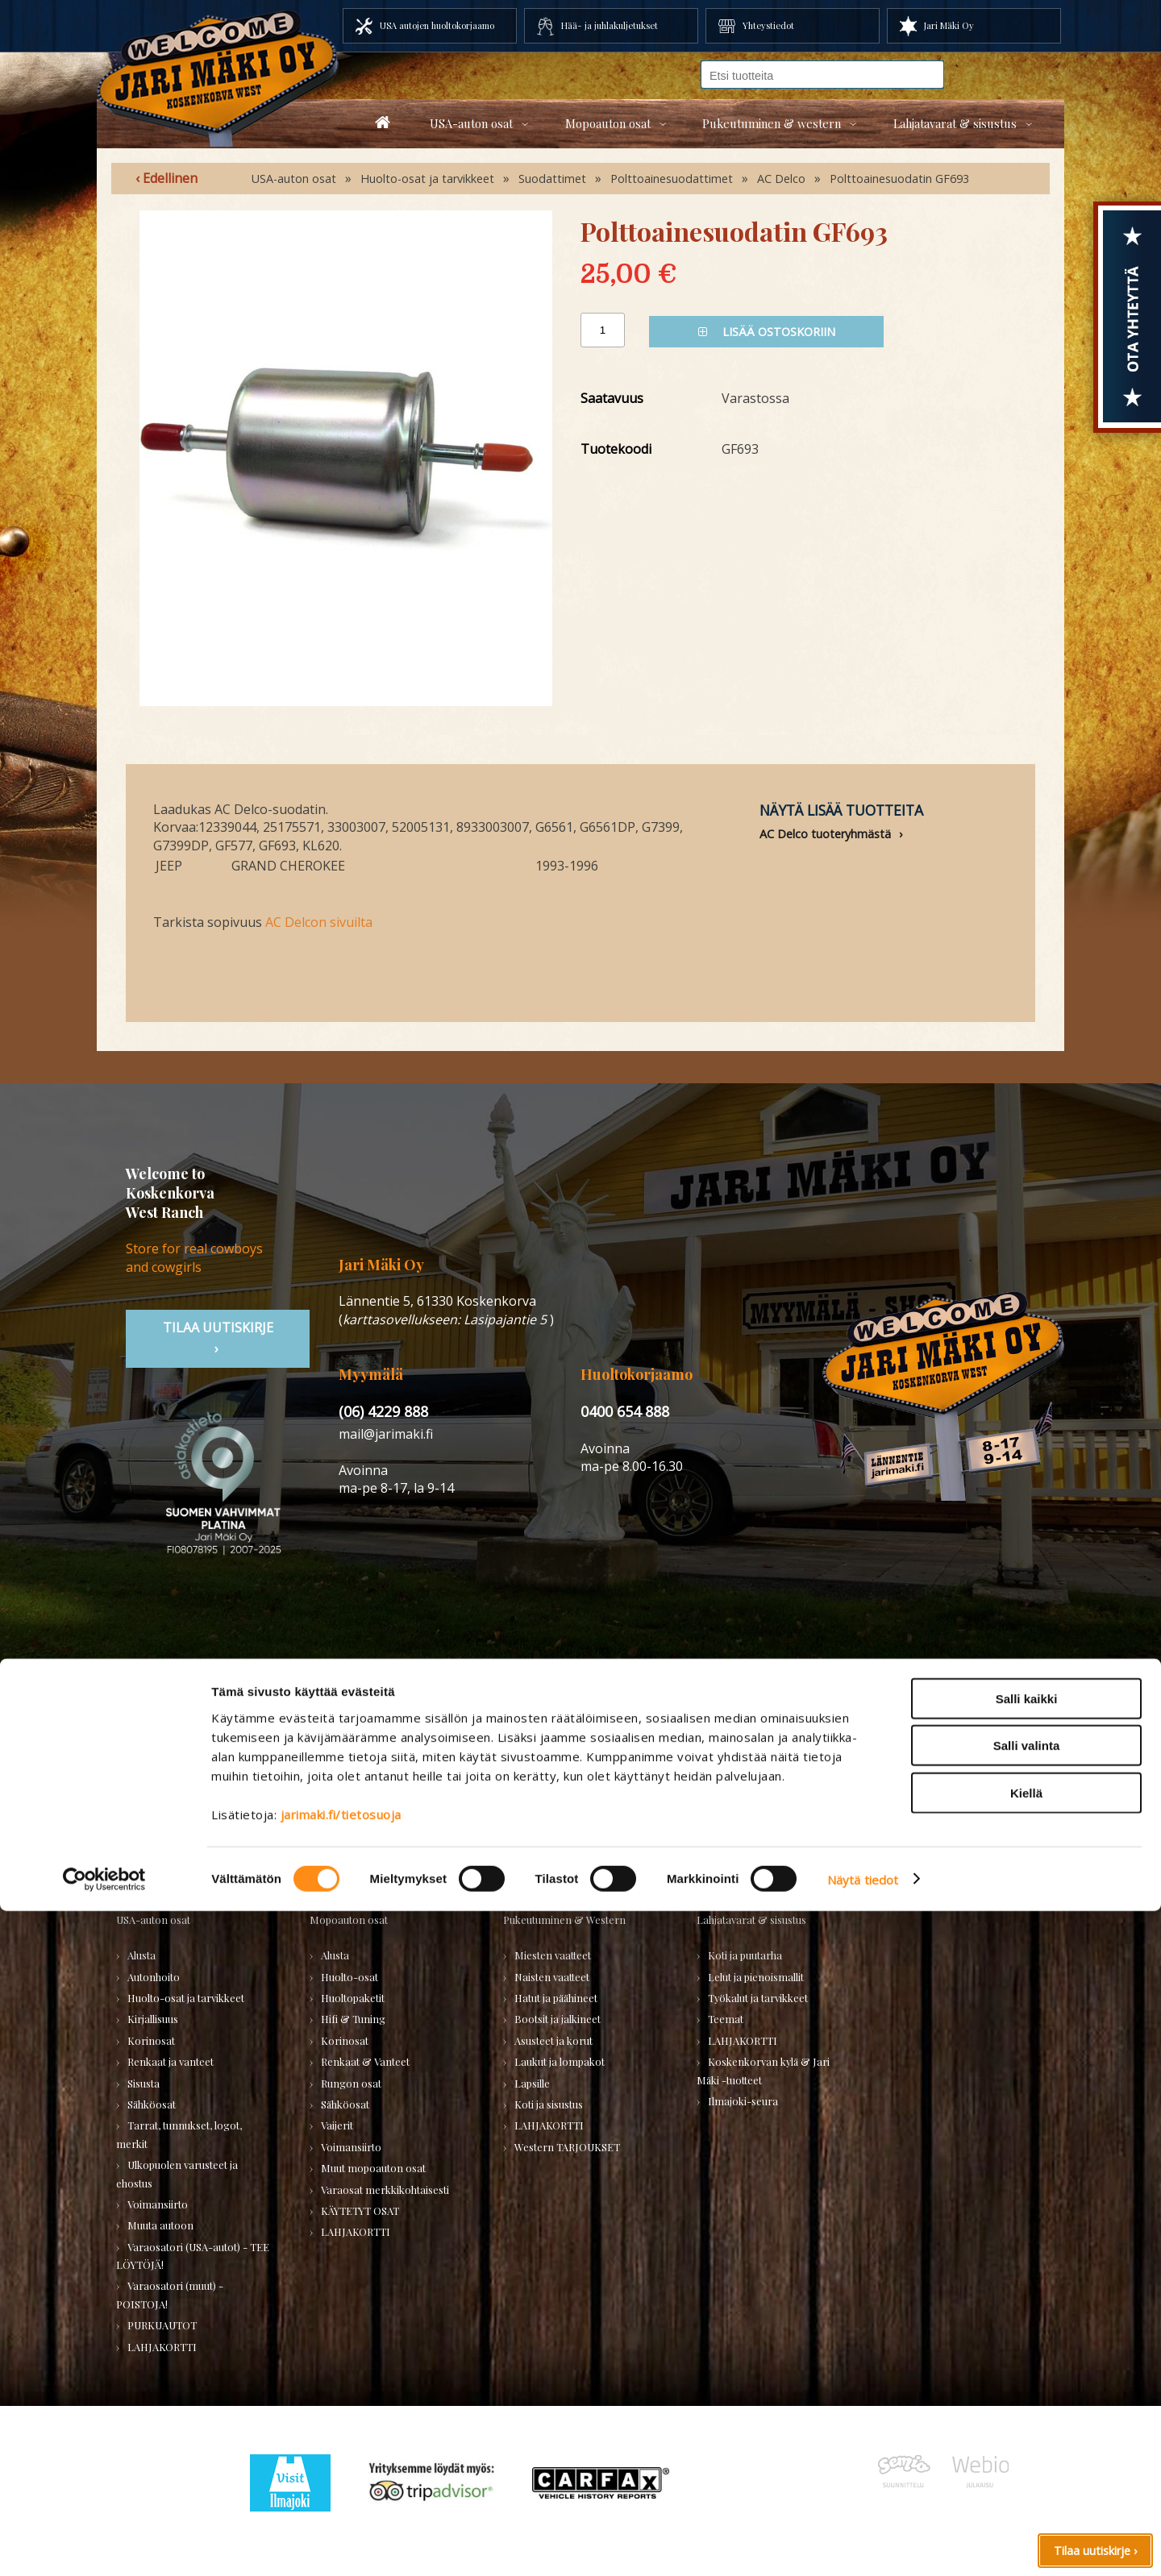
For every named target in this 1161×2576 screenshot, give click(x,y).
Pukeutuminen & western (771, 123)
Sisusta (143, 2083)
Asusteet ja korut (553, 2040)
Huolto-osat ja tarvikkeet (427, 178)
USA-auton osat (471, 123)
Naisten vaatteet (551, 1977)
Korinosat (151, 2040)
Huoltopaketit (353, 1998)
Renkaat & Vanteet (365, 2061)
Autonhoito (153, 1977)
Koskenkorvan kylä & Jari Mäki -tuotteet (763, 2070)
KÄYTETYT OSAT (360, 2210)
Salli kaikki (1027, 2363)
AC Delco (781, 178)
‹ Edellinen (166, 178)
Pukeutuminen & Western (564, 1919)
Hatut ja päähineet (555, 1998)
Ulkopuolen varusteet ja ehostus (177, 2173)
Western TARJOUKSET (567, 2147)
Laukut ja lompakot (559, 2061)
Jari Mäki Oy (949, 25)
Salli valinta (1026, 2411)
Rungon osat (351, 2083)
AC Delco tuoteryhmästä (825, 833)
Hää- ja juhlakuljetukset (609, 25)
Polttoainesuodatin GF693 (899, 178)
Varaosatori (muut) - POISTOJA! (169, 2294)
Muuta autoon (160, 2225)
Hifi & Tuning (353, 2018)
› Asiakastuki (860, 1764)
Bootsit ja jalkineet (557, 2018)
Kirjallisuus (152, 2018)
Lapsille (532, 2083)
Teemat (725, 2018)
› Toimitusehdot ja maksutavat (914, 1783)
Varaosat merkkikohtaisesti (385, 2189)
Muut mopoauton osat (373, 2168)
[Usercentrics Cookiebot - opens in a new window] (104, 2544)
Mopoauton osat (608, 123)
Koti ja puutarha (745, 1955)
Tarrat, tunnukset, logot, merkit (179, 2134)
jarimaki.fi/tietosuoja (341, 2479)
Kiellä (1026, 2458)
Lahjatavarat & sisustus (955, 123)
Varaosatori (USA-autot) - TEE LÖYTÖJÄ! (192, 2255)
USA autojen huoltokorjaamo (437, 25)
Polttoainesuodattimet (671, 178)
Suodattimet (552, 178)
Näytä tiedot (862, 2545)
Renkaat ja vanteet (170, 2061)
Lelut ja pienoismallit (756, 1977)
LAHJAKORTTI (355, 2231)
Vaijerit (337, 2125)
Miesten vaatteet (552, 1955)
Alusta (141, 1955)
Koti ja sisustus (548, 2104)
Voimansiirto (157, 2204)
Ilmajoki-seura (743, 2101)
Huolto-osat (349, 1977)
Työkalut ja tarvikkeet (758, 1998)
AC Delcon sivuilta (318, 922)
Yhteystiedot (768, 25)
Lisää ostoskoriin (766, 331)
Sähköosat (151, 2104)
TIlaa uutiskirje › (218, 1338)
